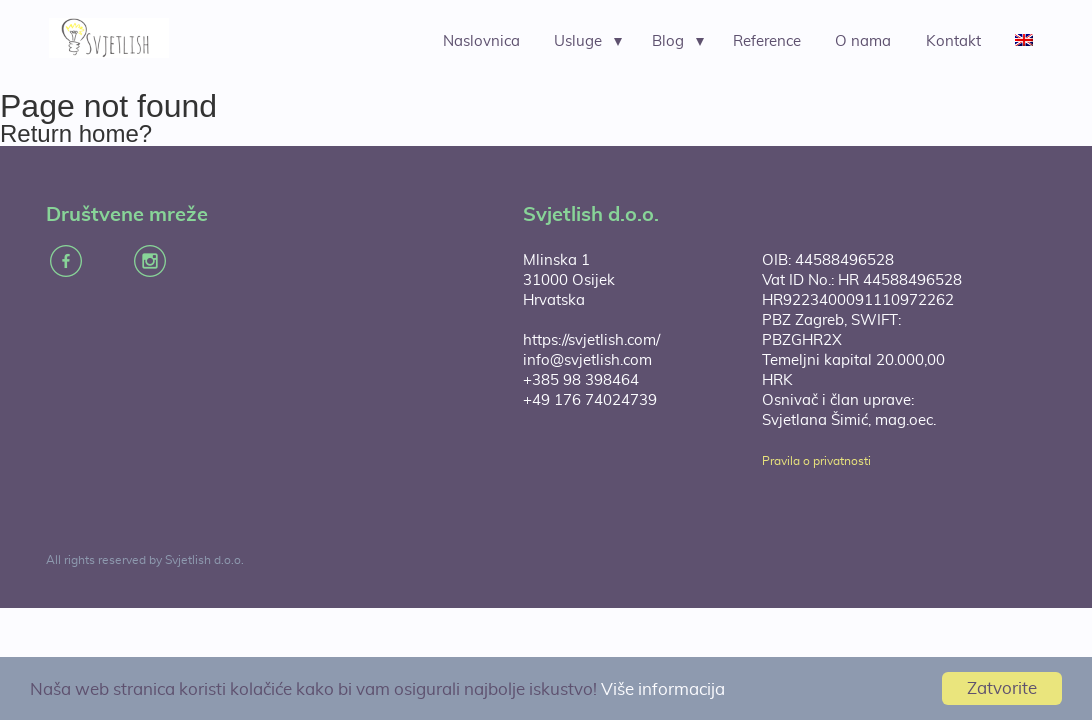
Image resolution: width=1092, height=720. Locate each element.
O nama (863, 41)
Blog (668, 41)
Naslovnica (481, 41)
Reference (767, 41)
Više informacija (663, 689)
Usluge (578, 41)
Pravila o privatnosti (816, 461)
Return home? (76, 133)
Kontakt (953, 41)
